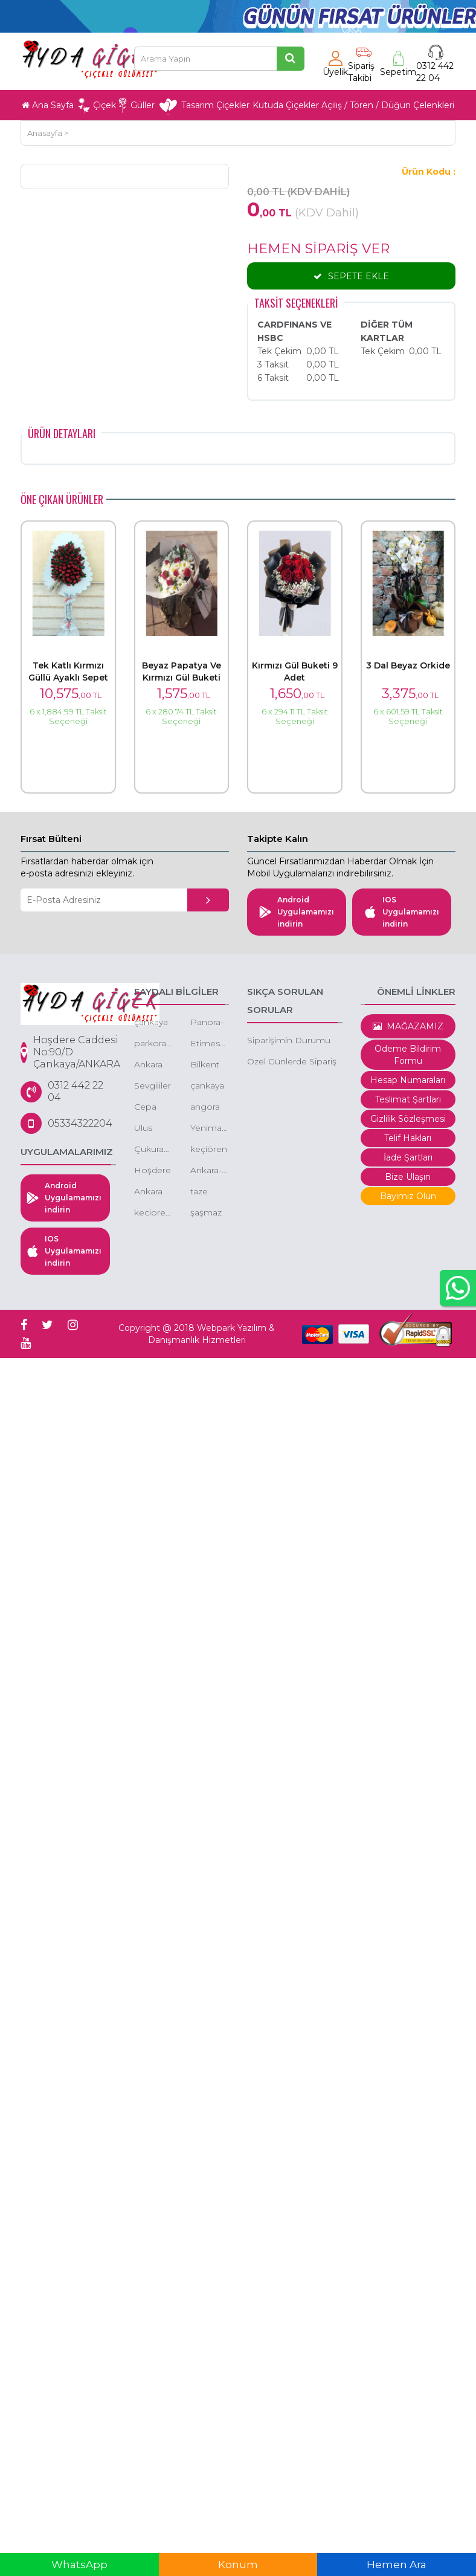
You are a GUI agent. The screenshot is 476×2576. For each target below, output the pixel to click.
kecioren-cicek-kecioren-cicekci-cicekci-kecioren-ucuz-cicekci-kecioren (153, 1213)
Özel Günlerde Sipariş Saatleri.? (291, 1062)
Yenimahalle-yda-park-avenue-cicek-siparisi (209, 1128)
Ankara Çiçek (148, 1065)
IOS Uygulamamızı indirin (401, 911)
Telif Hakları (407, 1138)
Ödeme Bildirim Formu (408, 1054)
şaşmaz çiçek (206, 1213)
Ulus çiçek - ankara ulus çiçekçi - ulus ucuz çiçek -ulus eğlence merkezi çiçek (151, 1128)
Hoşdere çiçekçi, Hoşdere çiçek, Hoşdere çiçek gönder (152, 1171)
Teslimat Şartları (408, 1099)
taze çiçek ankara (203, 1192)
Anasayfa (44, 133)
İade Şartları (408, 1157)
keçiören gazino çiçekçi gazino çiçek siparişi (208, 1150)
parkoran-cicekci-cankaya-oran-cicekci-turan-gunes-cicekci (153, 1044)
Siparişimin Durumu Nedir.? (288, 1041)
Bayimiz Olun (408, 1196)
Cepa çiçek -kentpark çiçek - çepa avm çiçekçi (153, 1107)
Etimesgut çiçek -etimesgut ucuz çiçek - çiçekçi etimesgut (209, 1044)
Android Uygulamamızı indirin (296, 911)
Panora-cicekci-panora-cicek (207, 1023)
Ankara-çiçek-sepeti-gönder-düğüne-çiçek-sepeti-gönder (209, 1171)
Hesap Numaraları (407, 1080)
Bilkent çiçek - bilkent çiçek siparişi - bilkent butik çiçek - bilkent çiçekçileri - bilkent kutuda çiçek (209, 1065)
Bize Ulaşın (408, 1176)
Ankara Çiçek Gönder (150, 1192)
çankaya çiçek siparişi (207, 1086)
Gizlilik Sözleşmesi (408, 1118)
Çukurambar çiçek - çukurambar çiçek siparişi (153, 1150)
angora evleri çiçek (205, 1107)
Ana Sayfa (48, 105)
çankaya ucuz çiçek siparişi (151, 1023)
